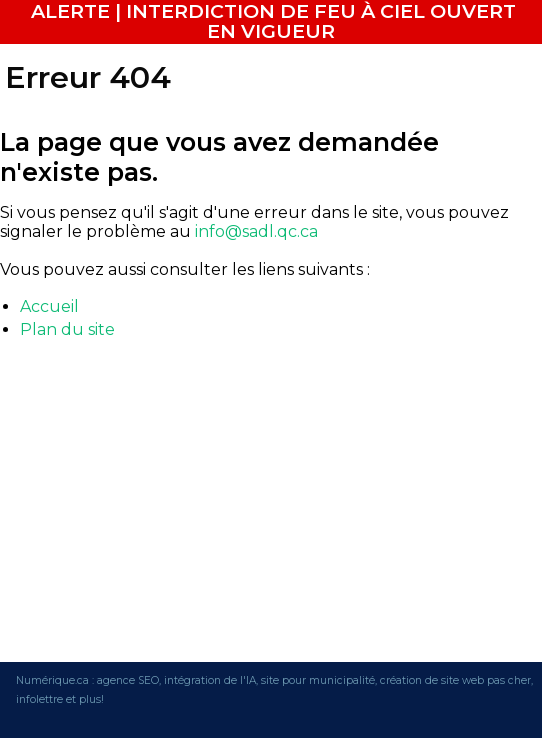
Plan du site (67, 329)
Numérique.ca (52, 680)
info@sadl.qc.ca (256, 231)
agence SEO (128, 680)
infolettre (39, 699)
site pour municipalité (318, 680)
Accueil (49, 306)
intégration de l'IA (210, 680)
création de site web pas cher (455, 680)
